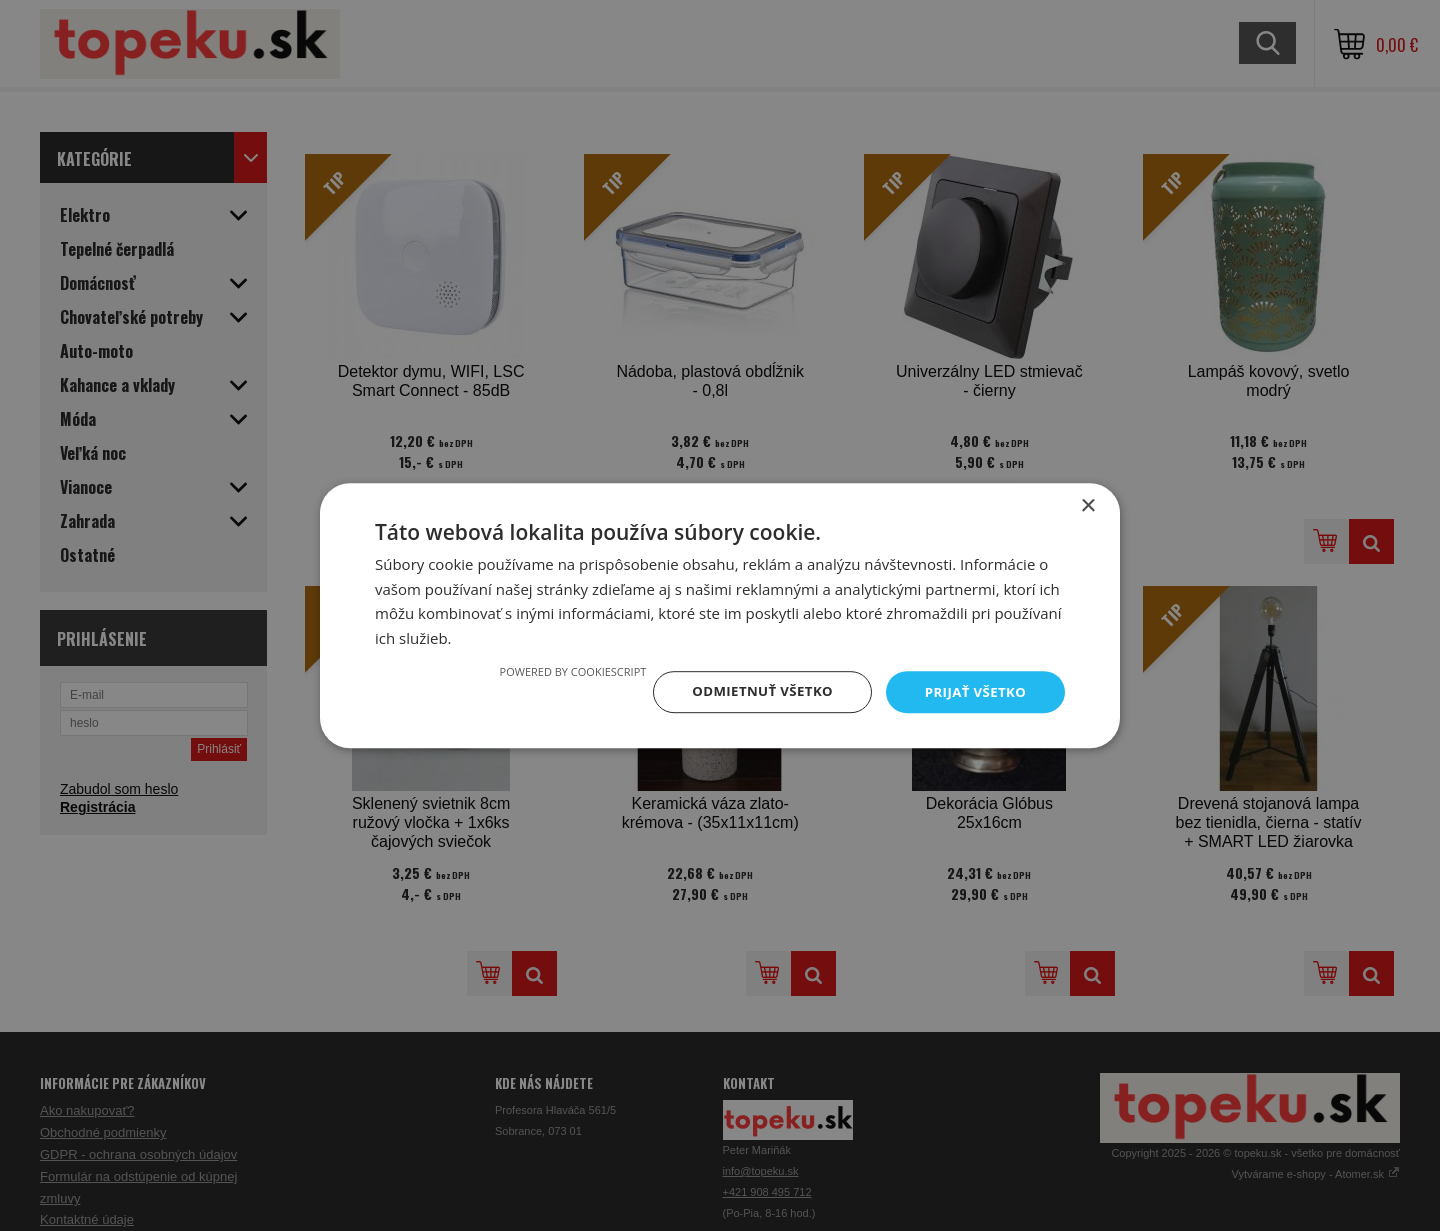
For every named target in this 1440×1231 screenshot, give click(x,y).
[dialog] (720, 615)
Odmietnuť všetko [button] (754, 691)
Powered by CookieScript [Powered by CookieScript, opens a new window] (561, 670)
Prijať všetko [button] (973, 691)
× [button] (1087, 504)
